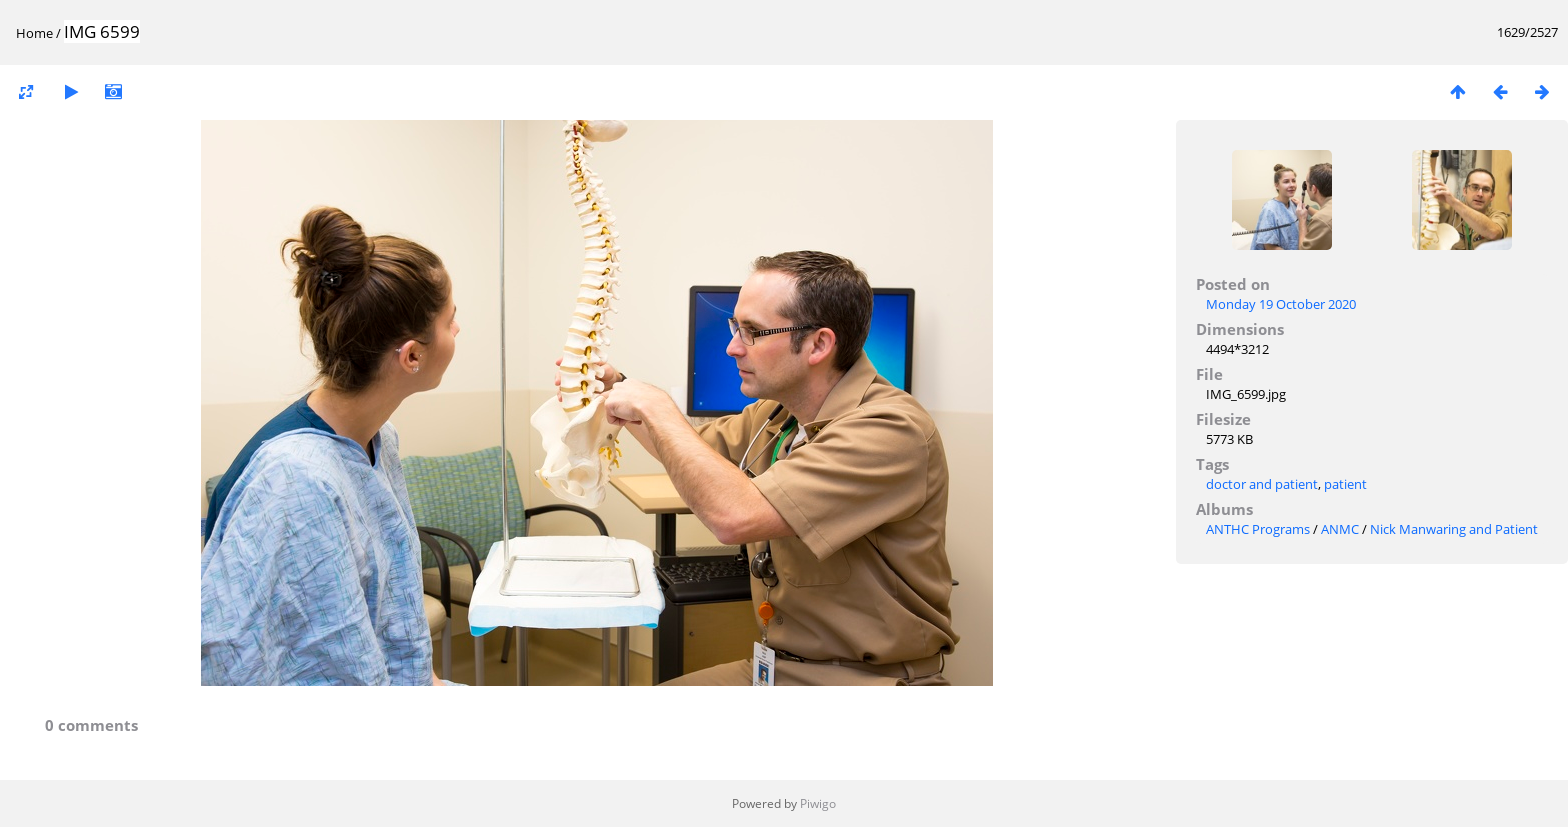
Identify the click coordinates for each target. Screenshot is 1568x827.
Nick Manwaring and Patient (1454, 529)
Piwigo (818, 803)
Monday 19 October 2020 (1281, 304)
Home (34, 33)
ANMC (1340, 529)
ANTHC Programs (1258, 529)
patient (1345, 484)
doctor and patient (1262, 484)
